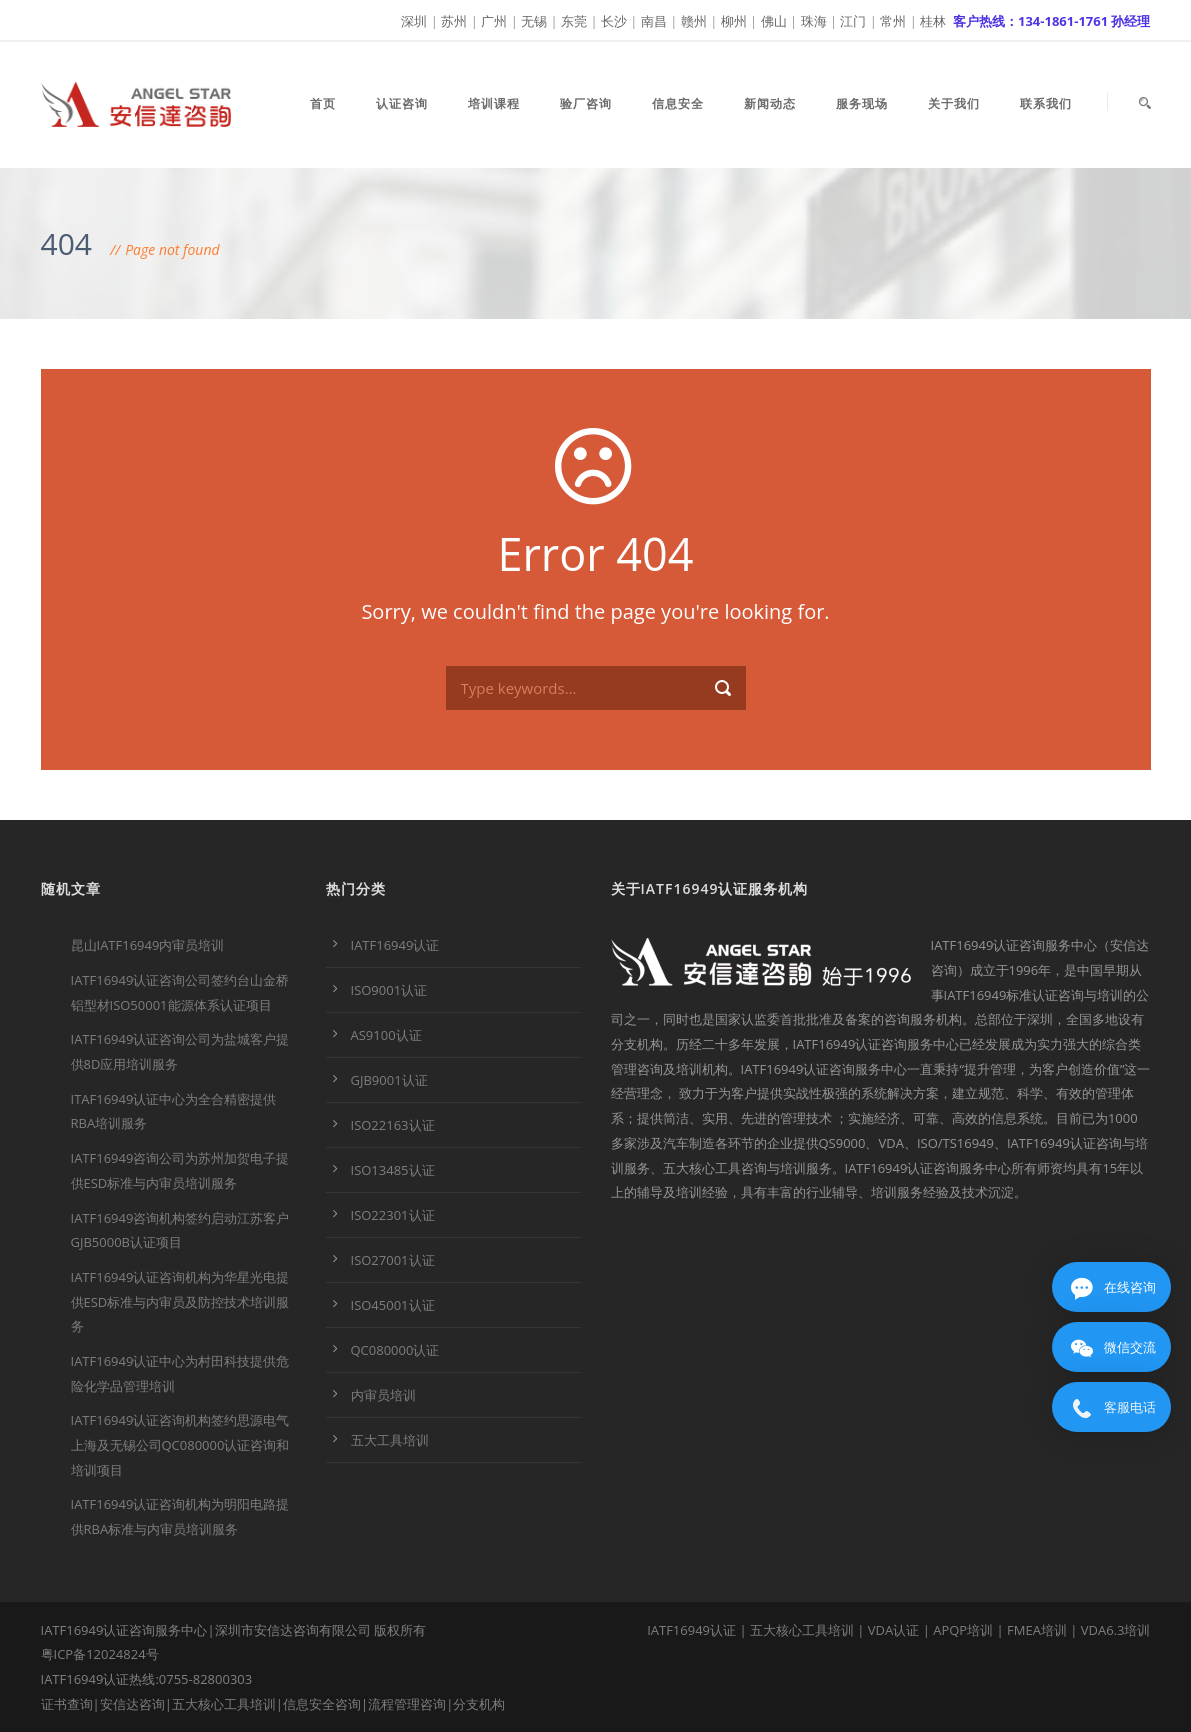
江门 (853, 21)
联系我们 (1046, 103)
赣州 (694, 21)
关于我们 (954, 103)
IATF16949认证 (395, 945)
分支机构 (479, 1704)
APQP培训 (963, 1630)
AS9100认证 (386, 1035)
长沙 (614, 21)
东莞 (574, 21)
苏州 (454, 21)
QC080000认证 (395, 1350)
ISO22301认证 (393, 1215)
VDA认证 (893, 1630)
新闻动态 (770, 103)
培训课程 (494, 103)
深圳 (414, 21)
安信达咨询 (132, 1704)
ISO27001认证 (393, 1260)
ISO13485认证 (393, 1170)
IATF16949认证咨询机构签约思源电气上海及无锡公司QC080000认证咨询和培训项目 (180, 1444)
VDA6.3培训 (1116, 1630)
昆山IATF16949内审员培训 (148, 945)
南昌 (654, 21)
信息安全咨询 (322, 1704)
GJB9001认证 (389, 1080)
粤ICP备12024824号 (100, 1654)
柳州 (734, 21)
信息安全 (678, 103)
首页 (323, 103)
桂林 (933, 21)
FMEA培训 (1037, 1630)
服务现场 (862, 103)
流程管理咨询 (407, 1704)
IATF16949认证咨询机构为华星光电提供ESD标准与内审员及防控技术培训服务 (180, 1301)
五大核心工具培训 (224, 1704)
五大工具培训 (390, 1440)
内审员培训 (383, 1395)
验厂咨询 (586, 103)
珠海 (814, 21)
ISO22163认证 (393, 1125)
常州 (893, 21)
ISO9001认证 (389, 990)
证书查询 (67, 1704)
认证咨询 (402, 103)
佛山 (774, 21)
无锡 (534, 21)
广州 (494, 21)
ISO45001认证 (393, 1305)
